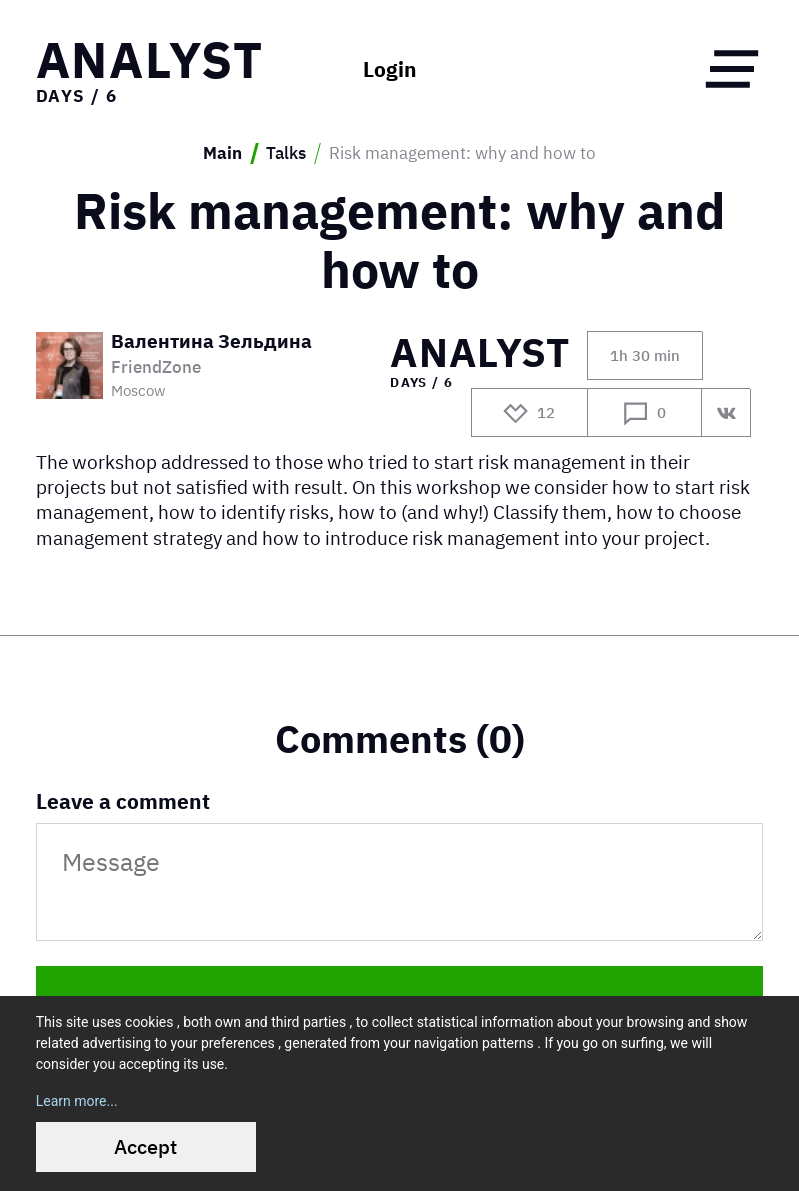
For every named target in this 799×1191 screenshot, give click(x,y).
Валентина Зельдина (211, 342)
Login (390, 69)
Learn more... (77, 1101)
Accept (145, 1146)
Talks (286, 153)
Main (222, 153)
